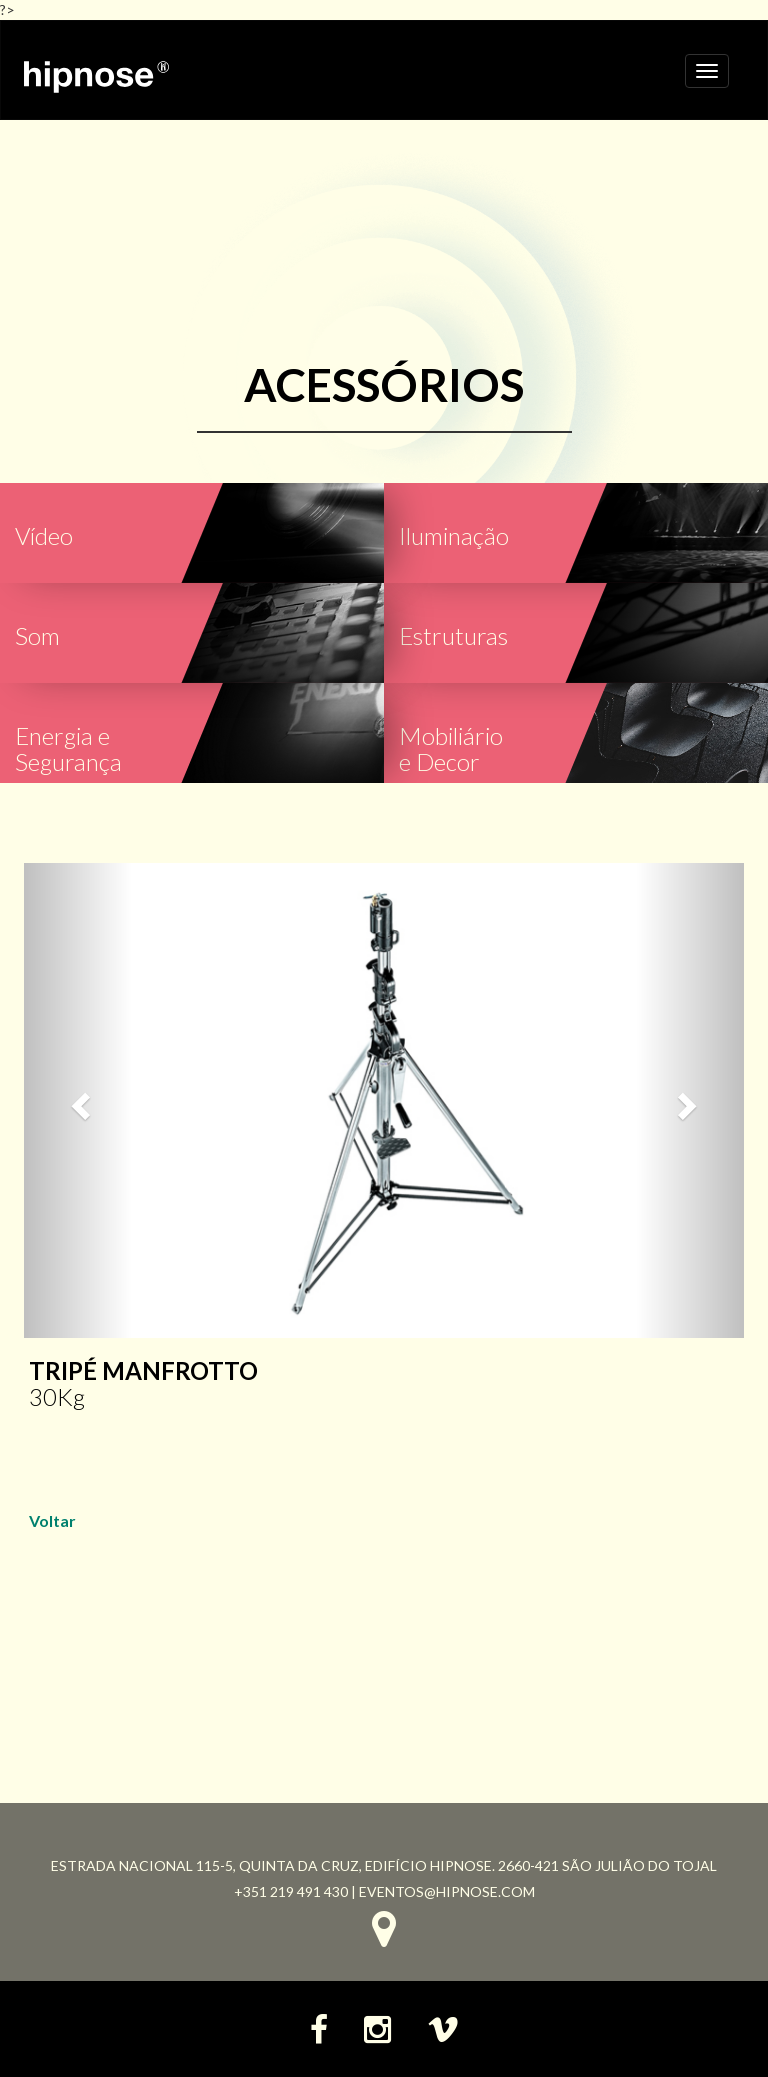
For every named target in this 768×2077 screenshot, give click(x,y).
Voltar (52, 1520)
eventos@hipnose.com (447, 1891)
